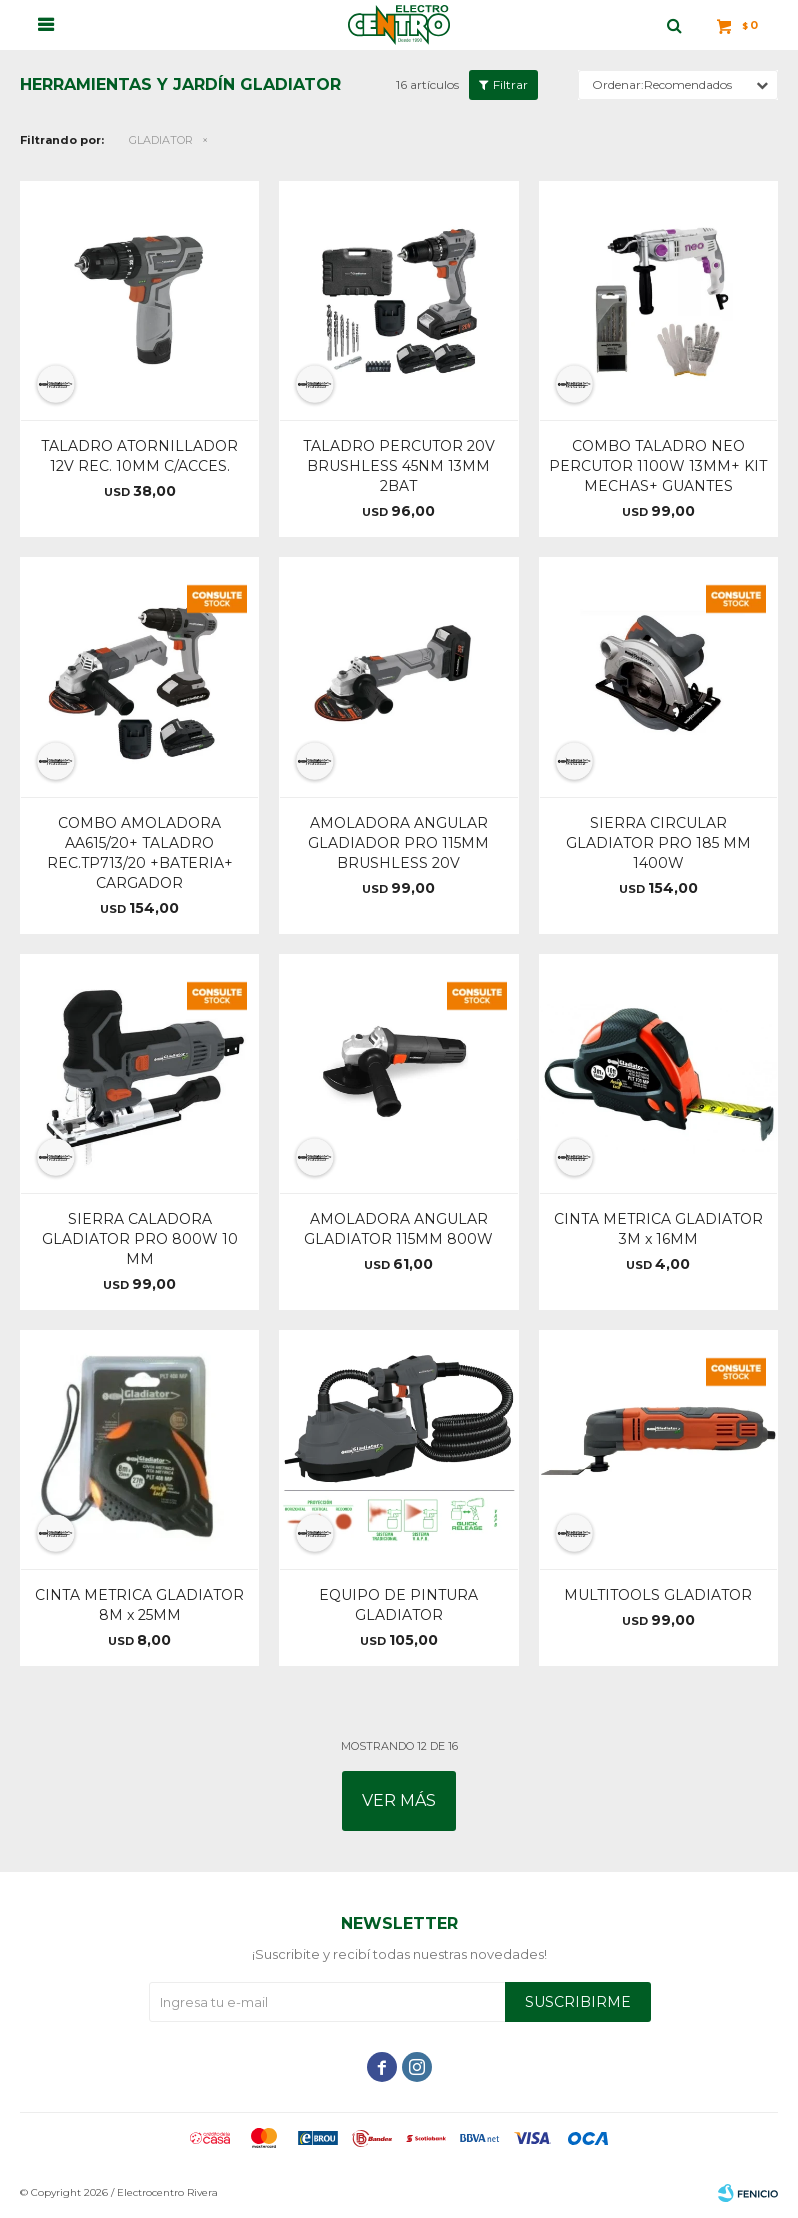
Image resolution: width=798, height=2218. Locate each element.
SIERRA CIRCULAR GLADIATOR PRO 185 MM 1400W (658, 843)
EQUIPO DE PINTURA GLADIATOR (398, 1605)
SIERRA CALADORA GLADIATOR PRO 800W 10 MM (140, 1239)
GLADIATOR (161, 140)
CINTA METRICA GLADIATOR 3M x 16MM (658, 1229)
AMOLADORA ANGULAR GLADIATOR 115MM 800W (398, 1229)
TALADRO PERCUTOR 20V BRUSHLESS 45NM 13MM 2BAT (399, 466)
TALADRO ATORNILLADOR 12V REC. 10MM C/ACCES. (139, 456)
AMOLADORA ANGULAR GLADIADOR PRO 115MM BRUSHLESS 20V (398, 843)
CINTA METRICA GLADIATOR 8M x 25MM (139, 1605)
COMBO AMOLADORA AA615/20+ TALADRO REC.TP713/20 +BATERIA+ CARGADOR (140, 853)
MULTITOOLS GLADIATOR (658, 1595)
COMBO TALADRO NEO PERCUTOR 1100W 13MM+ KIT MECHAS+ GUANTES (658, 466)
